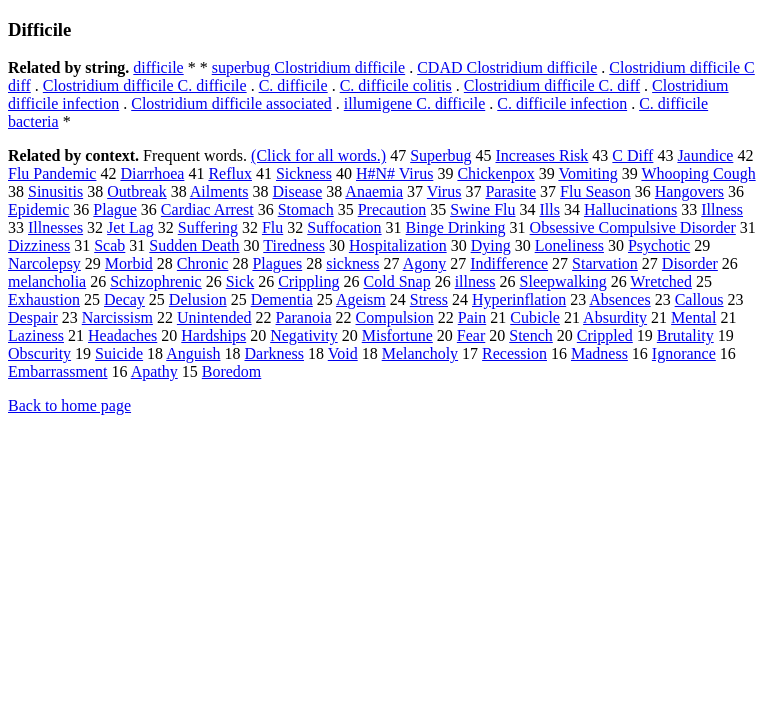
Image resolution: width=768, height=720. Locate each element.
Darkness (274, 353)
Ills (549, 209)
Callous (699, 299)
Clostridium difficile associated (231, 103)
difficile (158, 67)
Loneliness (569, 245)
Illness (722, 209)
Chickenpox (495, 173)
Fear (471, 335)
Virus (444, 191)
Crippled (605, 335)
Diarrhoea (152, 173)
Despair (33, 317)
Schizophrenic (156, 281)
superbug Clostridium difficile (308, 67)
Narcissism (117, 317)
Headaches (122, 335)
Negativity (304, 335)
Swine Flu (482, 209)
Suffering (208, 227)
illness (475, 281)
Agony (425, 263)
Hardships (213, 335)
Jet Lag (130, 227)
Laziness (36, 335)
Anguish (193, 353)
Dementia (282, 299)
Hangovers (689, 191)
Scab (109, 245)
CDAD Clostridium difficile (507, 67)
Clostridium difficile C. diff (552, 85)
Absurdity (615, 317)
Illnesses (55, 227)
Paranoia (304, 317)
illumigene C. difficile (414, 103)
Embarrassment (58, 371)
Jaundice (705, 155)
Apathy (154, 371)
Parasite (510, 191)
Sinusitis (55, 191)
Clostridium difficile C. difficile (145, 85)
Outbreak (137, 191)
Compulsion (395, 317)
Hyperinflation (519, 299)
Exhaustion (44, 299)
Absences (619, 299)
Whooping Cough (698, 173)
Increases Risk (541, 155)
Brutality (685, 335)
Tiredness (294, 245)
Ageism (361, 299)
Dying (491, 245)
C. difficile (293, 85)
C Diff (632, 155)
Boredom (232, 371)
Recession (514, 353)
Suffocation (344, 227)
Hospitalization (398, 245)
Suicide (119, 353)
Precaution (392, 209)
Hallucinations (630, 209)
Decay (124, 299)
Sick (240, 281)
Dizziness (39, 245)
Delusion (198, 299)
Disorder (690, 263)
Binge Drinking (456, 227)
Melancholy (420, 353)
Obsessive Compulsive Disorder (633, 227)
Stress (429, 299)
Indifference (509, 263)
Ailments (219, 191)
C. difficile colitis (396, 85)
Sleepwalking (563, 281)
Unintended (214, 317)
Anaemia (374, 191)
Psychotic (659, 245)
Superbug (440, 155)
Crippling (308, 281)
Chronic (203, 263)
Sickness (304, 173)
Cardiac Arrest (207, 209)
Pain (472, 317)
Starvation (605, 263)
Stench (531, 335)
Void (343, 353)
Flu (272, 227)
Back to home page (69, 405)
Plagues (277, 263)
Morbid (129, 263)
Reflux (230, 173)
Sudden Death (194, 245)
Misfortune (397, 335)
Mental (693, 317)
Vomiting (587, 173)
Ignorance (684, 353)
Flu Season (595, 191)
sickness (352, 263)
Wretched (661, 281)
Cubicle (535, 317)
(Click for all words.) (318, 155)
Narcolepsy (44, 263)
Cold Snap (397, 281)
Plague (115, 209)
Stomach (306, 209)
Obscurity (39, 353)
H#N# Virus (394, 173)
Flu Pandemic (52, 173)
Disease (297, 191)
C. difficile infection (562, 103)
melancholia (47, 281)
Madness (599, 353)
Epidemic (38, 209)
